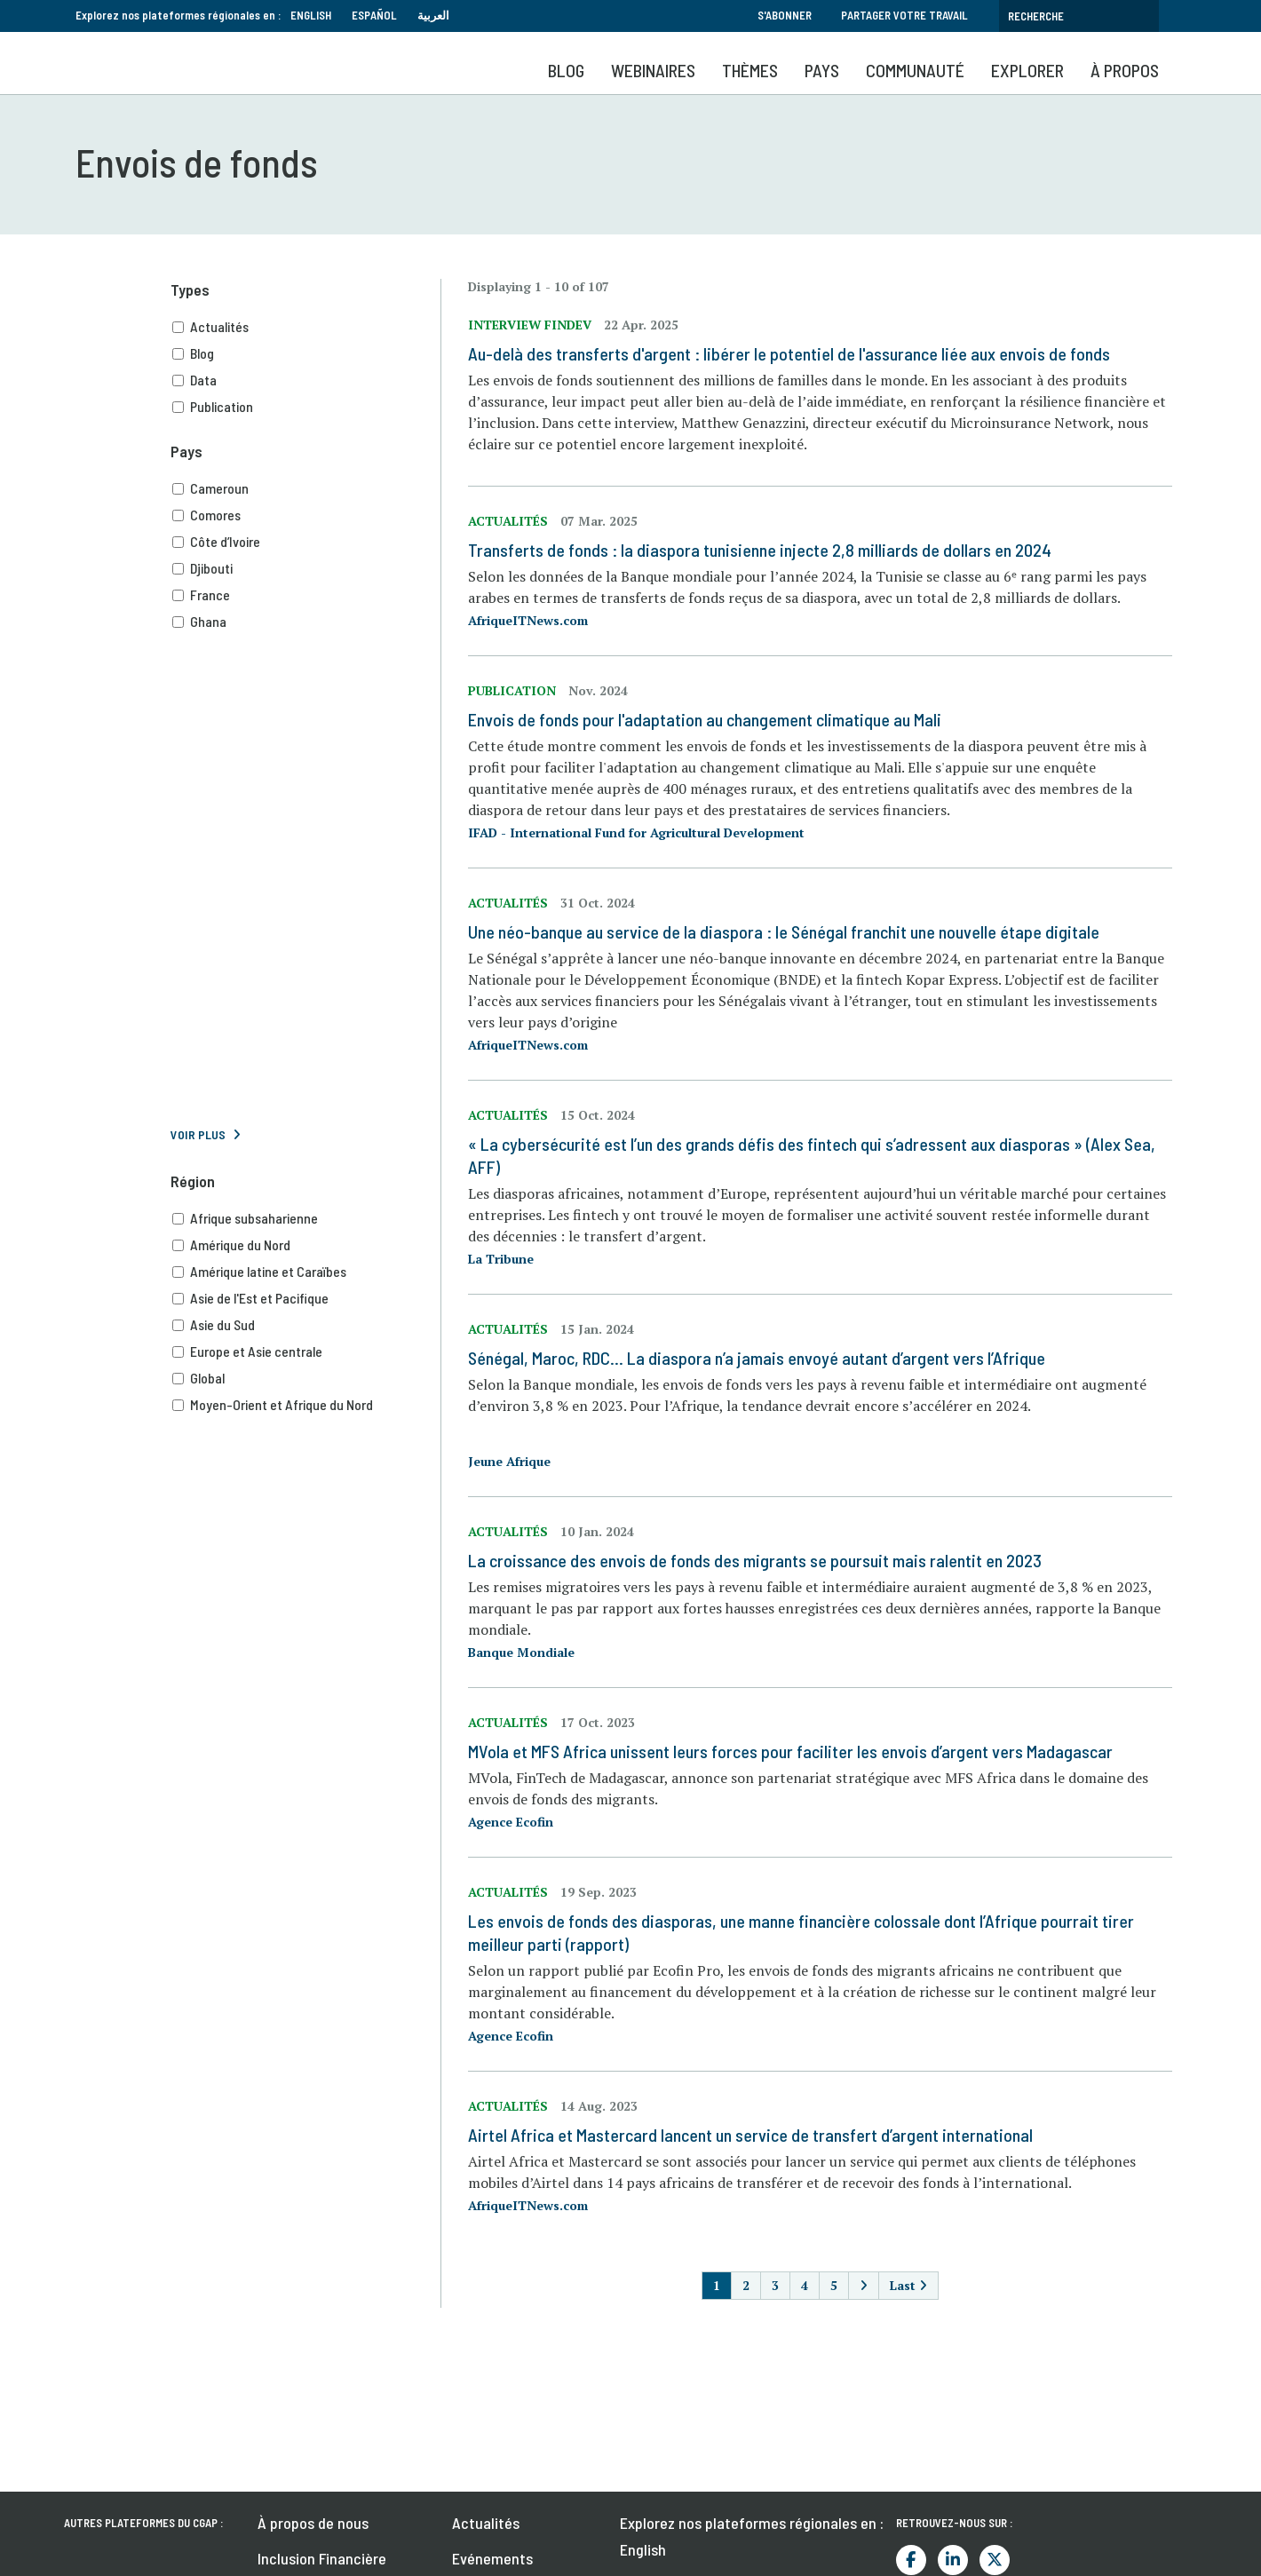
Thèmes (750, 70)
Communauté (915, 70)
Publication (306, 407)
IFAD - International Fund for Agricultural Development (636, 832)
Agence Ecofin (510, 1821)
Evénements (492, 2558)
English (310, 15)
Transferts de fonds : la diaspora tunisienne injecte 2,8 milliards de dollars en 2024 (759, 549)
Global (306, 1378)
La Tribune (501, 1258)
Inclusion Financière (322, 2558)
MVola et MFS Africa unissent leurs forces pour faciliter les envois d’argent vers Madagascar (790, 1751)
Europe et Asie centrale (306, 1351)
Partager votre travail (904, 15)
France (306, 595)
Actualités (306, 327)
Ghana (306, 621)
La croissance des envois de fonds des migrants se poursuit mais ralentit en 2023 (755, 1560)
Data (306, 380)
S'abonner (784, 15)
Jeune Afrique (509, 1461)
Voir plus (198, 1134)
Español (374, 15)
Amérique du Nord (306, 1245)
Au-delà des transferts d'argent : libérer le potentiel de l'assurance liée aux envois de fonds (789, 353)
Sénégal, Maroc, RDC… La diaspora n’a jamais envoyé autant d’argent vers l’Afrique (756, 1357)
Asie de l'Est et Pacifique (306, 1298)
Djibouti (306, 568)
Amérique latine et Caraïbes (306, 1271)
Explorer (1027, 70)
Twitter (994, 2560)
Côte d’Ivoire (306, 542)
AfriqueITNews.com (528, 620)
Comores (306, 515)
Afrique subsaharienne (306, 1218)
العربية (433, 15)
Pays (822, 70)
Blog (566, 70)
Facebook (911, 2560)
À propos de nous (313, 2522)
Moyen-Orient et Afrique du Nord (306, 1405)
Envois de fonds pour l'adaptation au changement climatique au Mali (704, 719)
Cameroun (306, 488)
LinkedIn (953, 2560)
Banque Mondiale (521, 1652)
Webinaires (653, 70)
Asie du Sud (306, 1325)
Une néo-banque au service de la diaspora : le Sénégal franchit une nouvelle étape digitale (783, 931)
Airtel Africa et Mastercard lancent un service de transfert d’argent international (750, 2134)
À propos (1124, 70)
